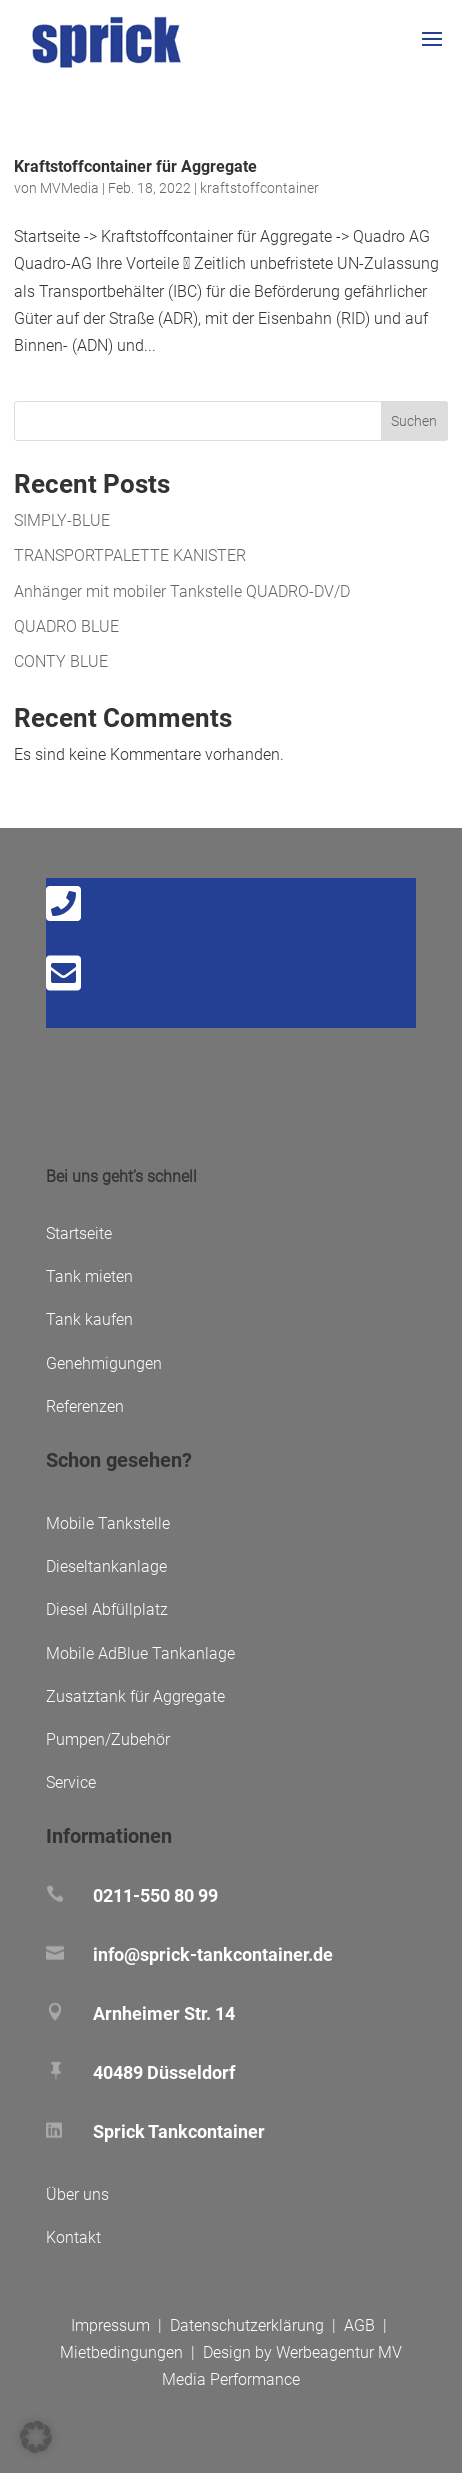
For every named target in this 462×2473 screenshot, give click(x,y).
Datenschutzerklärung (247, 2325)
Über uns (77, 2194)
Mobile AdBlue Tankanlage (140, 1653)
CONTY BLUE (61, 661)
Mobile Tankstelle (108, 1523)
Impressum (110, 2325)
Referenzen (85, 1406)
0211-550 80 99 (155, 1895)
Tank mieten (89, 1276)
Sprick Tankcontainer (179, 2131)
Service (71, 1782)
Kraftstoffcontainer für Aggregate (135, 166)
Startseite (79, 1233)
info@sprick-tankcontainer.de (213, 1954)
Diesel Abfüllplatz (107, 1609)
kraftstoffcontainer (259, 188)
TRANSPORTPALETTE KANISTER (130, 555)
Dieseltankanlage (106, 1566)
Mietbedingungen (121, 2352)
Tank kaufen (89, 1319)
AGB (359, 2325)
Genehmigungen (104, 1363)
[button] (36, 2437)
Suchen (414, 421)
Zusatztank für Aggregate (135, 1696)
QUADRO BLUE (66, 626)
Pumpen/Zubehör (108, 1739)
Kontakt (73, 2237)
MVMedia (69, 188)
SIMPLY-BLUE (62, 520)
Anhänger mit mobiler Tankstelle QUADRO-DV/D (182, 591)
